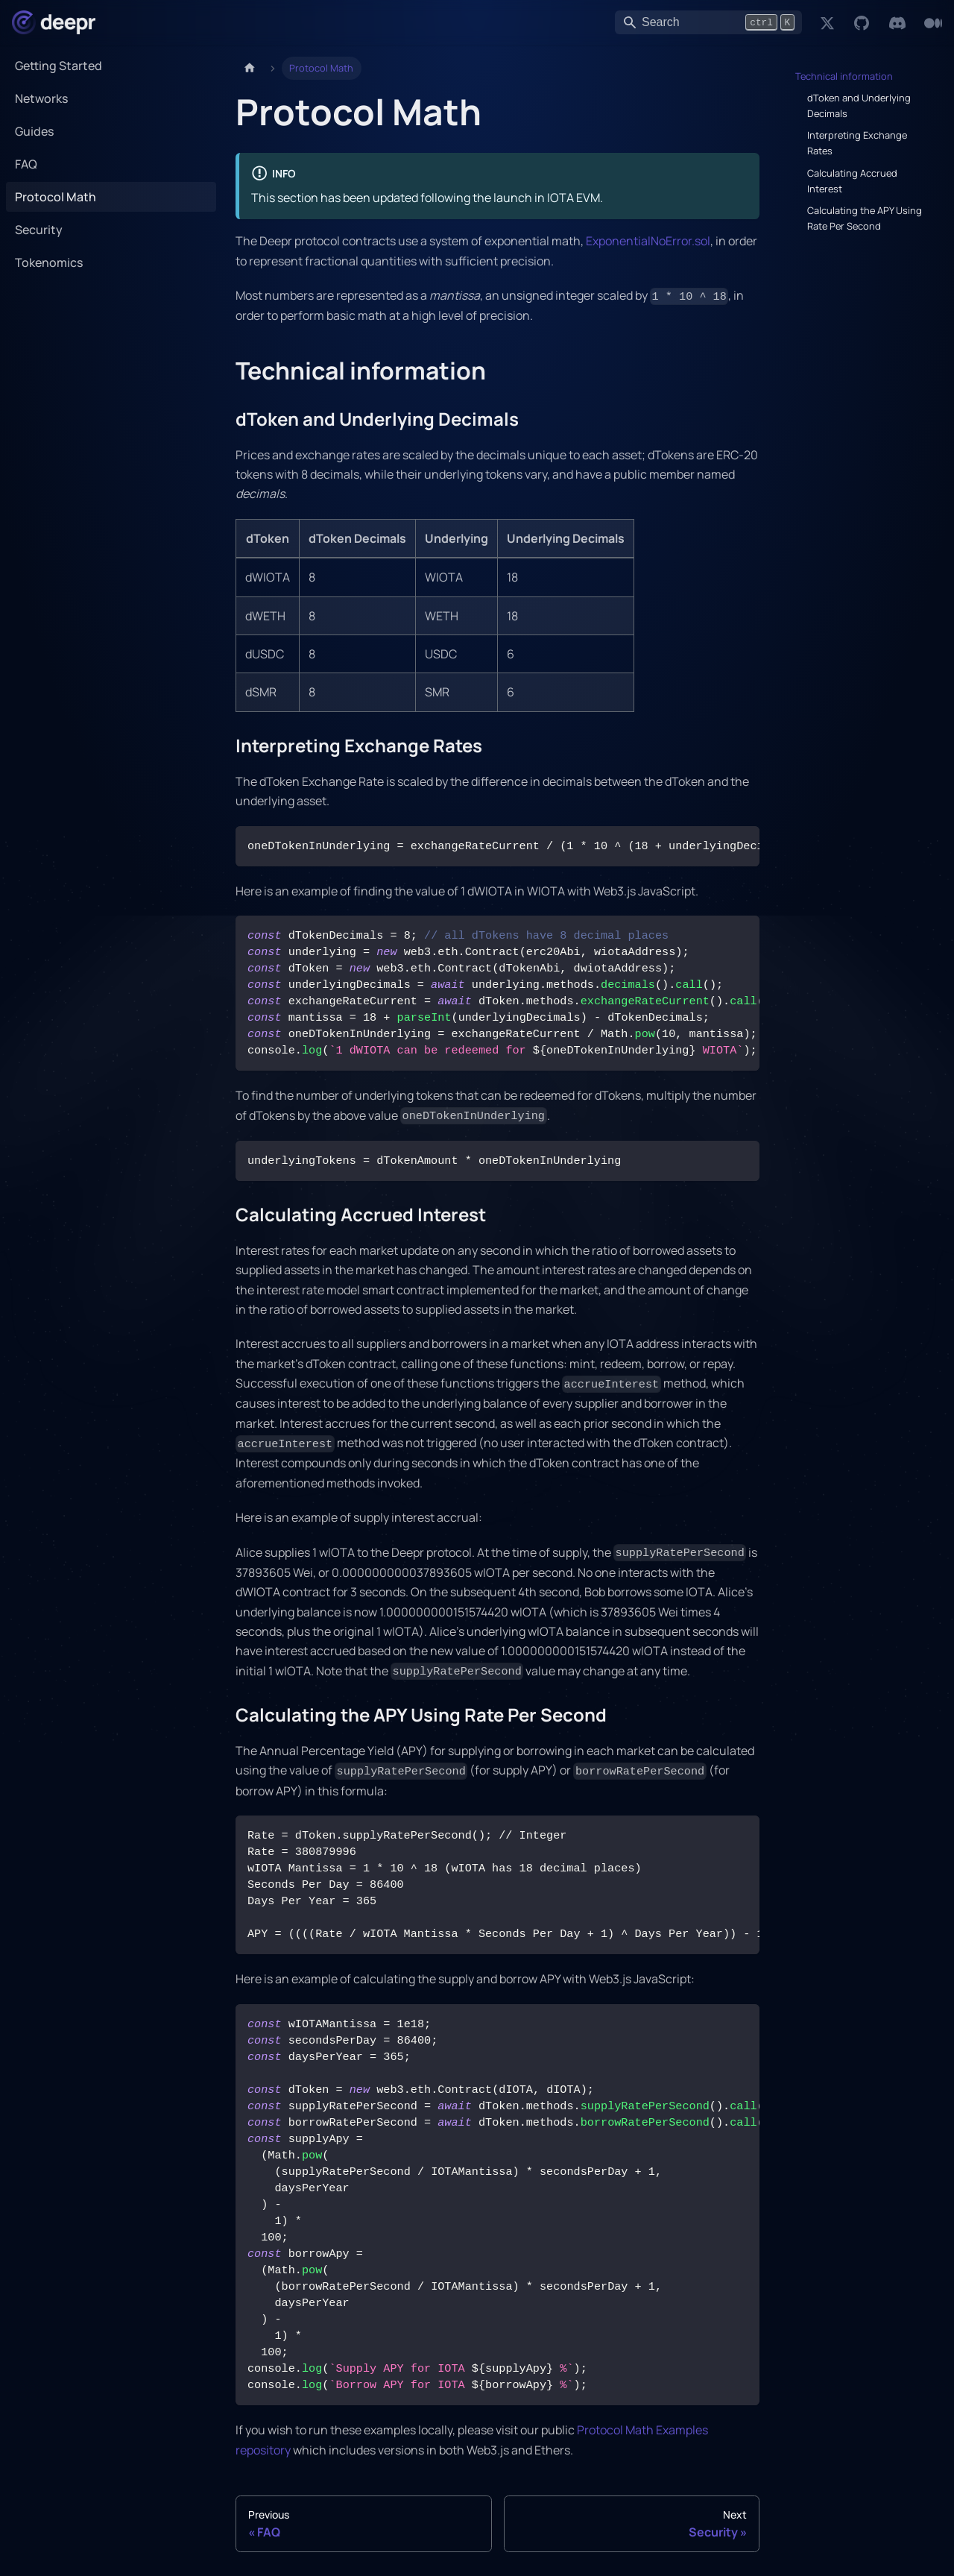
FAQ (26, 164)
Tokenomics (49, 262)
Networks (41, 98)
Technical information (844, 76)
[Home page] (250, 68)
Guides (34, 131)
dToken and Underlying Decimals (859, 105)
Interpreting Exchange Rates (857, 142)
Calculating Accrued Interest (852, 180)
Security (39, 229)
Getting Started (58, 65)
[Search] (708, 22)
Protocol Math (55, 197)
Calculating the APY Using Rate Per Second (864, 218)
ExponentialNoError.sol (648, 241)
